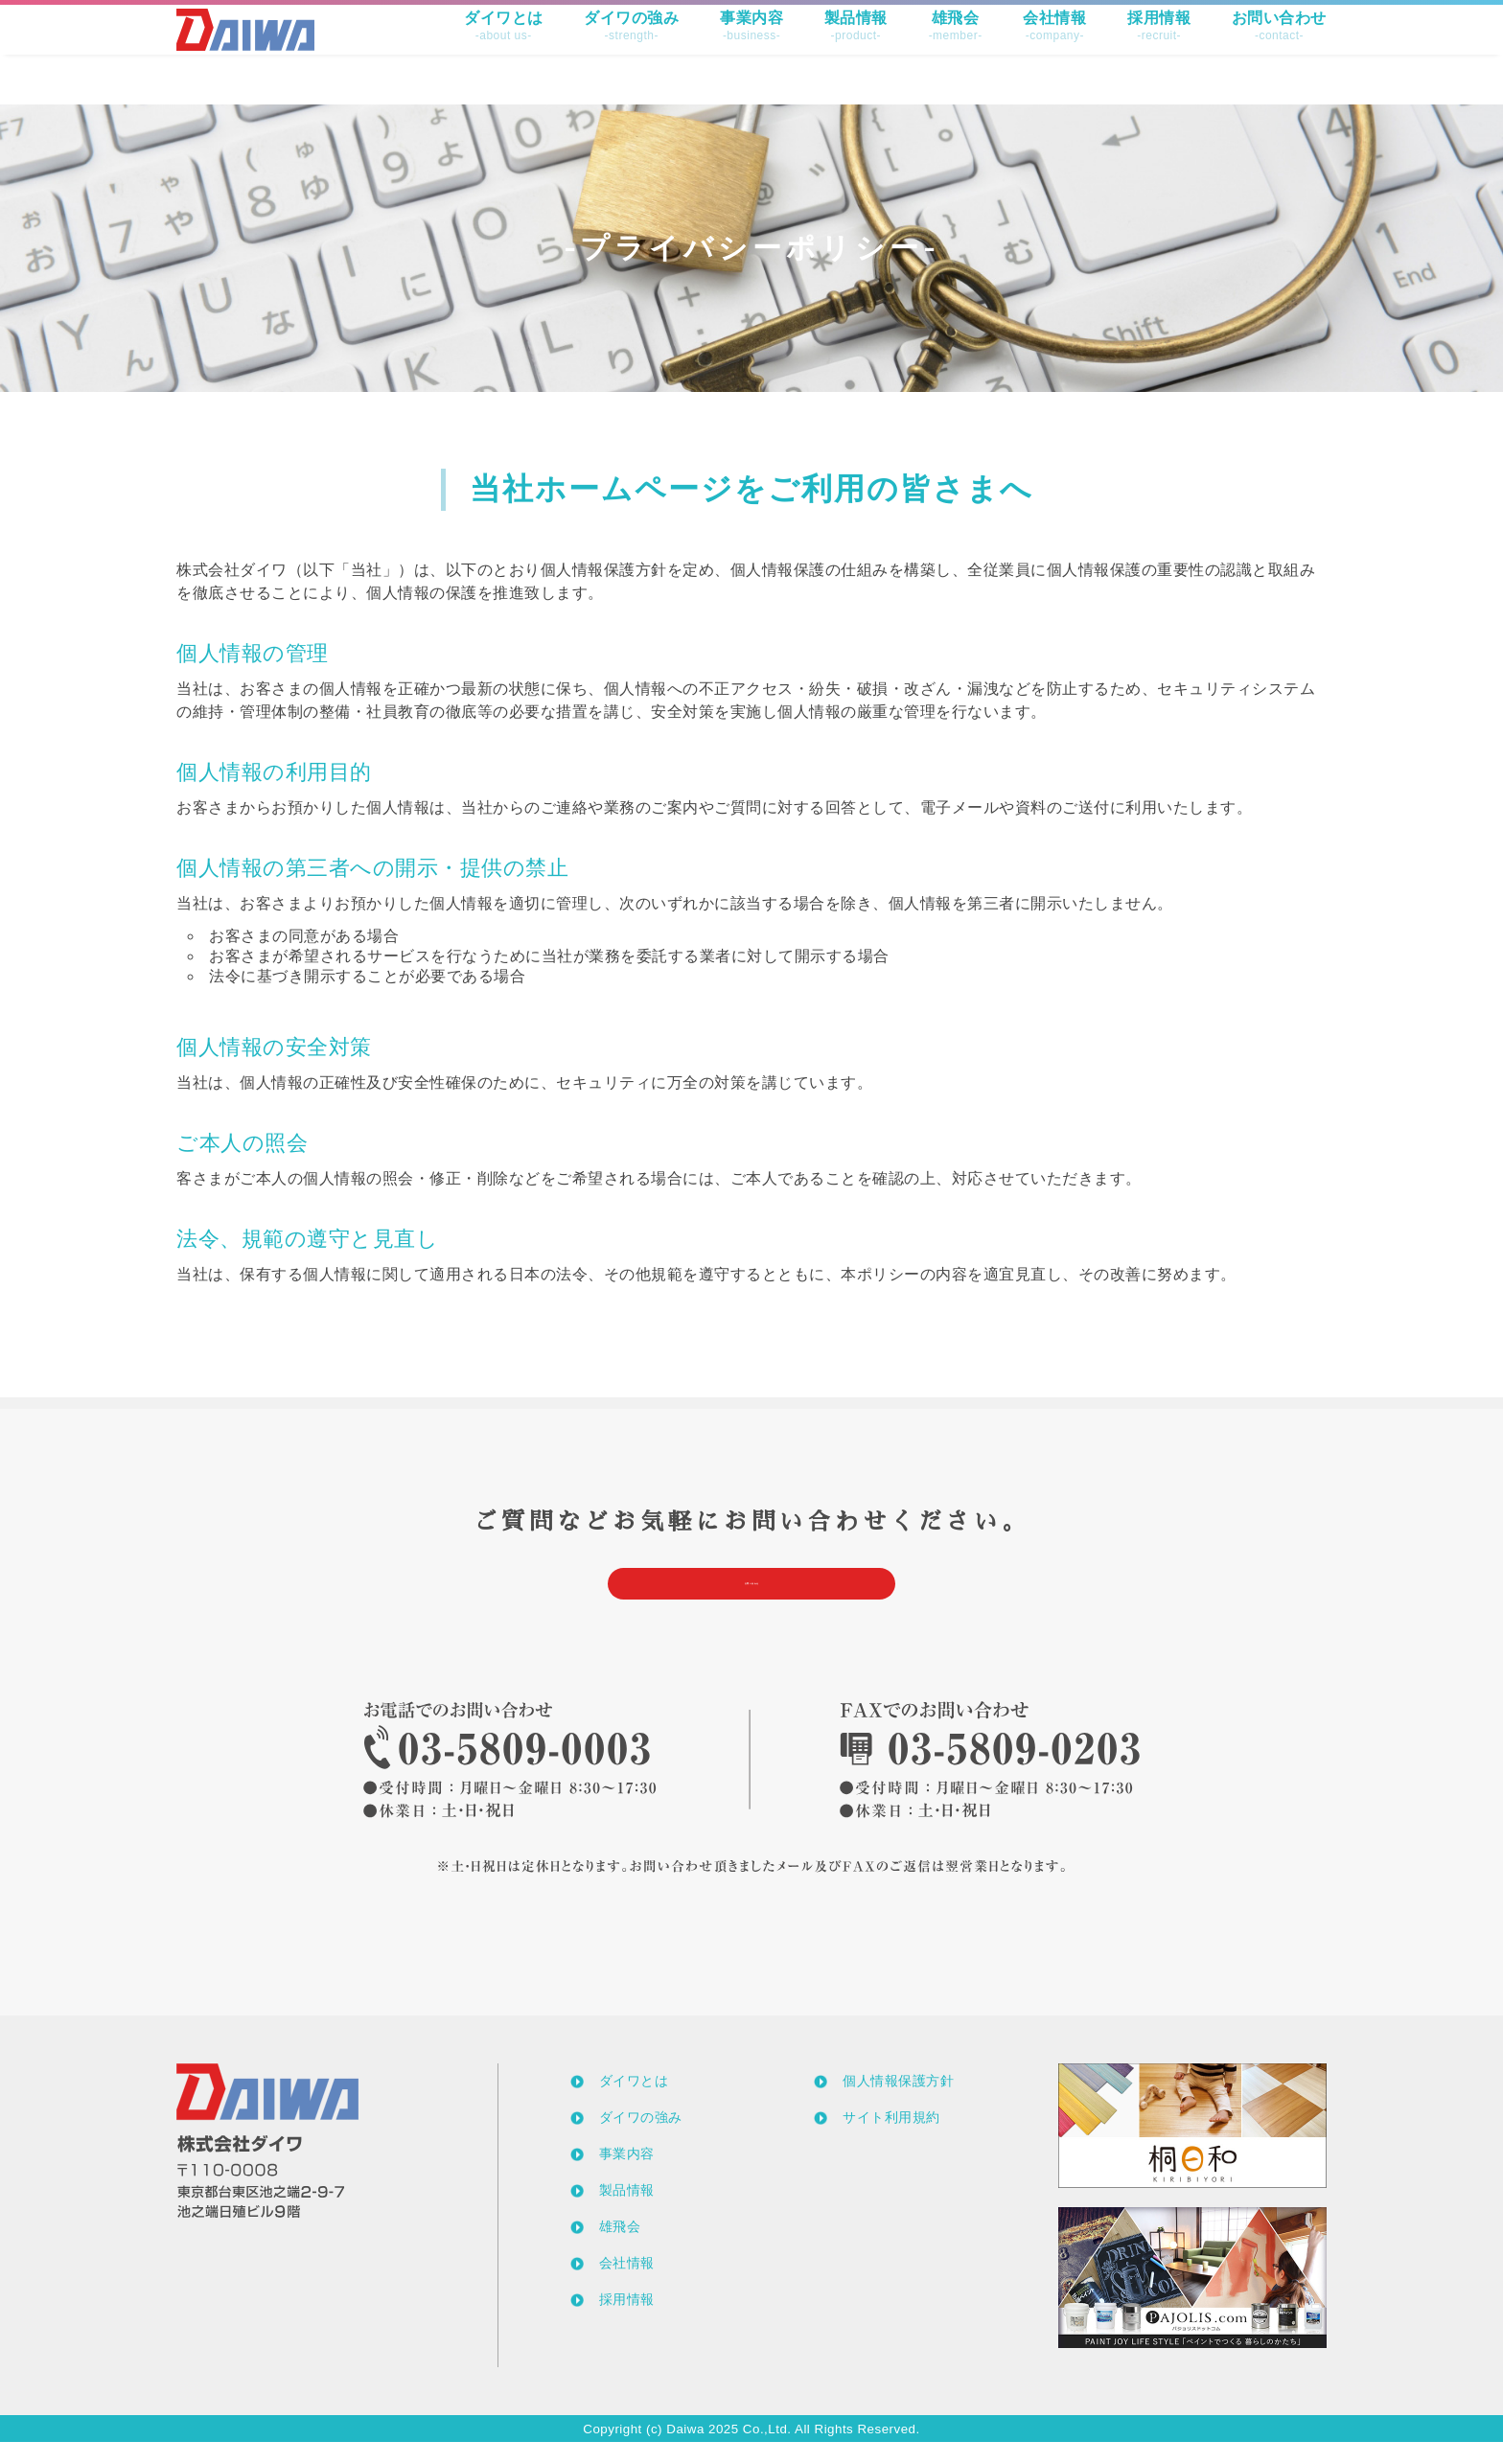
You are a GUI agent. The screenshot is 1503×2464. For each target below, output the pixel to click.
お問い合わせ (1279, 51)
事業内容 (751, 51)
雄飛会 (956, 51)
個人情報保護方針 (898, 2102)
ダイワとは (503, 51)
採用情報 (1159, 51)
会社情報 (1054, 51)
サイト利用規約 (891, 2139)
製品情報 (856, 51)
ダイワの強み (631, 51)
